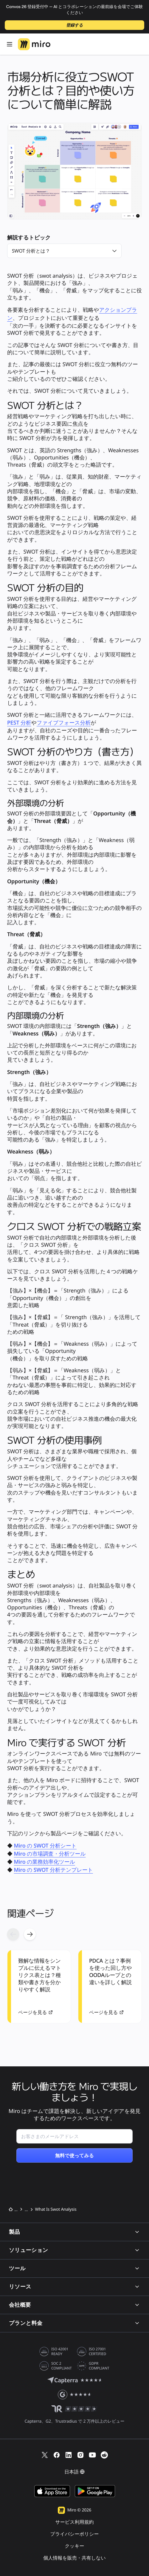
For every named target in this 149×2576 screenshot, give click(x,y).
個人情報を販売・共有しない (74, 2558)
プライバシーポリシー (74, 2534)
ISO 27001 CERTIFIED (97, 2351)
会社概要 (74, 2304)
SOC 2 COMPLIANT (61, 2366)
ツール (74, 2268)
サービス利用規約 (74, 2522)
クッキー (74, 2546)
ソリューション (74, 2250)
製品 (74, 2231)
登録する (74, 25)
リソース (74, 2286)
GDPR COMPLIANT (99, 2366)
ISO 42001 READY (59, 2351)
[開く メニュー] (9, 44)
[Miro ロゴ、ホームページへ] (34, 44)
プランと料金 (74, 2323)
